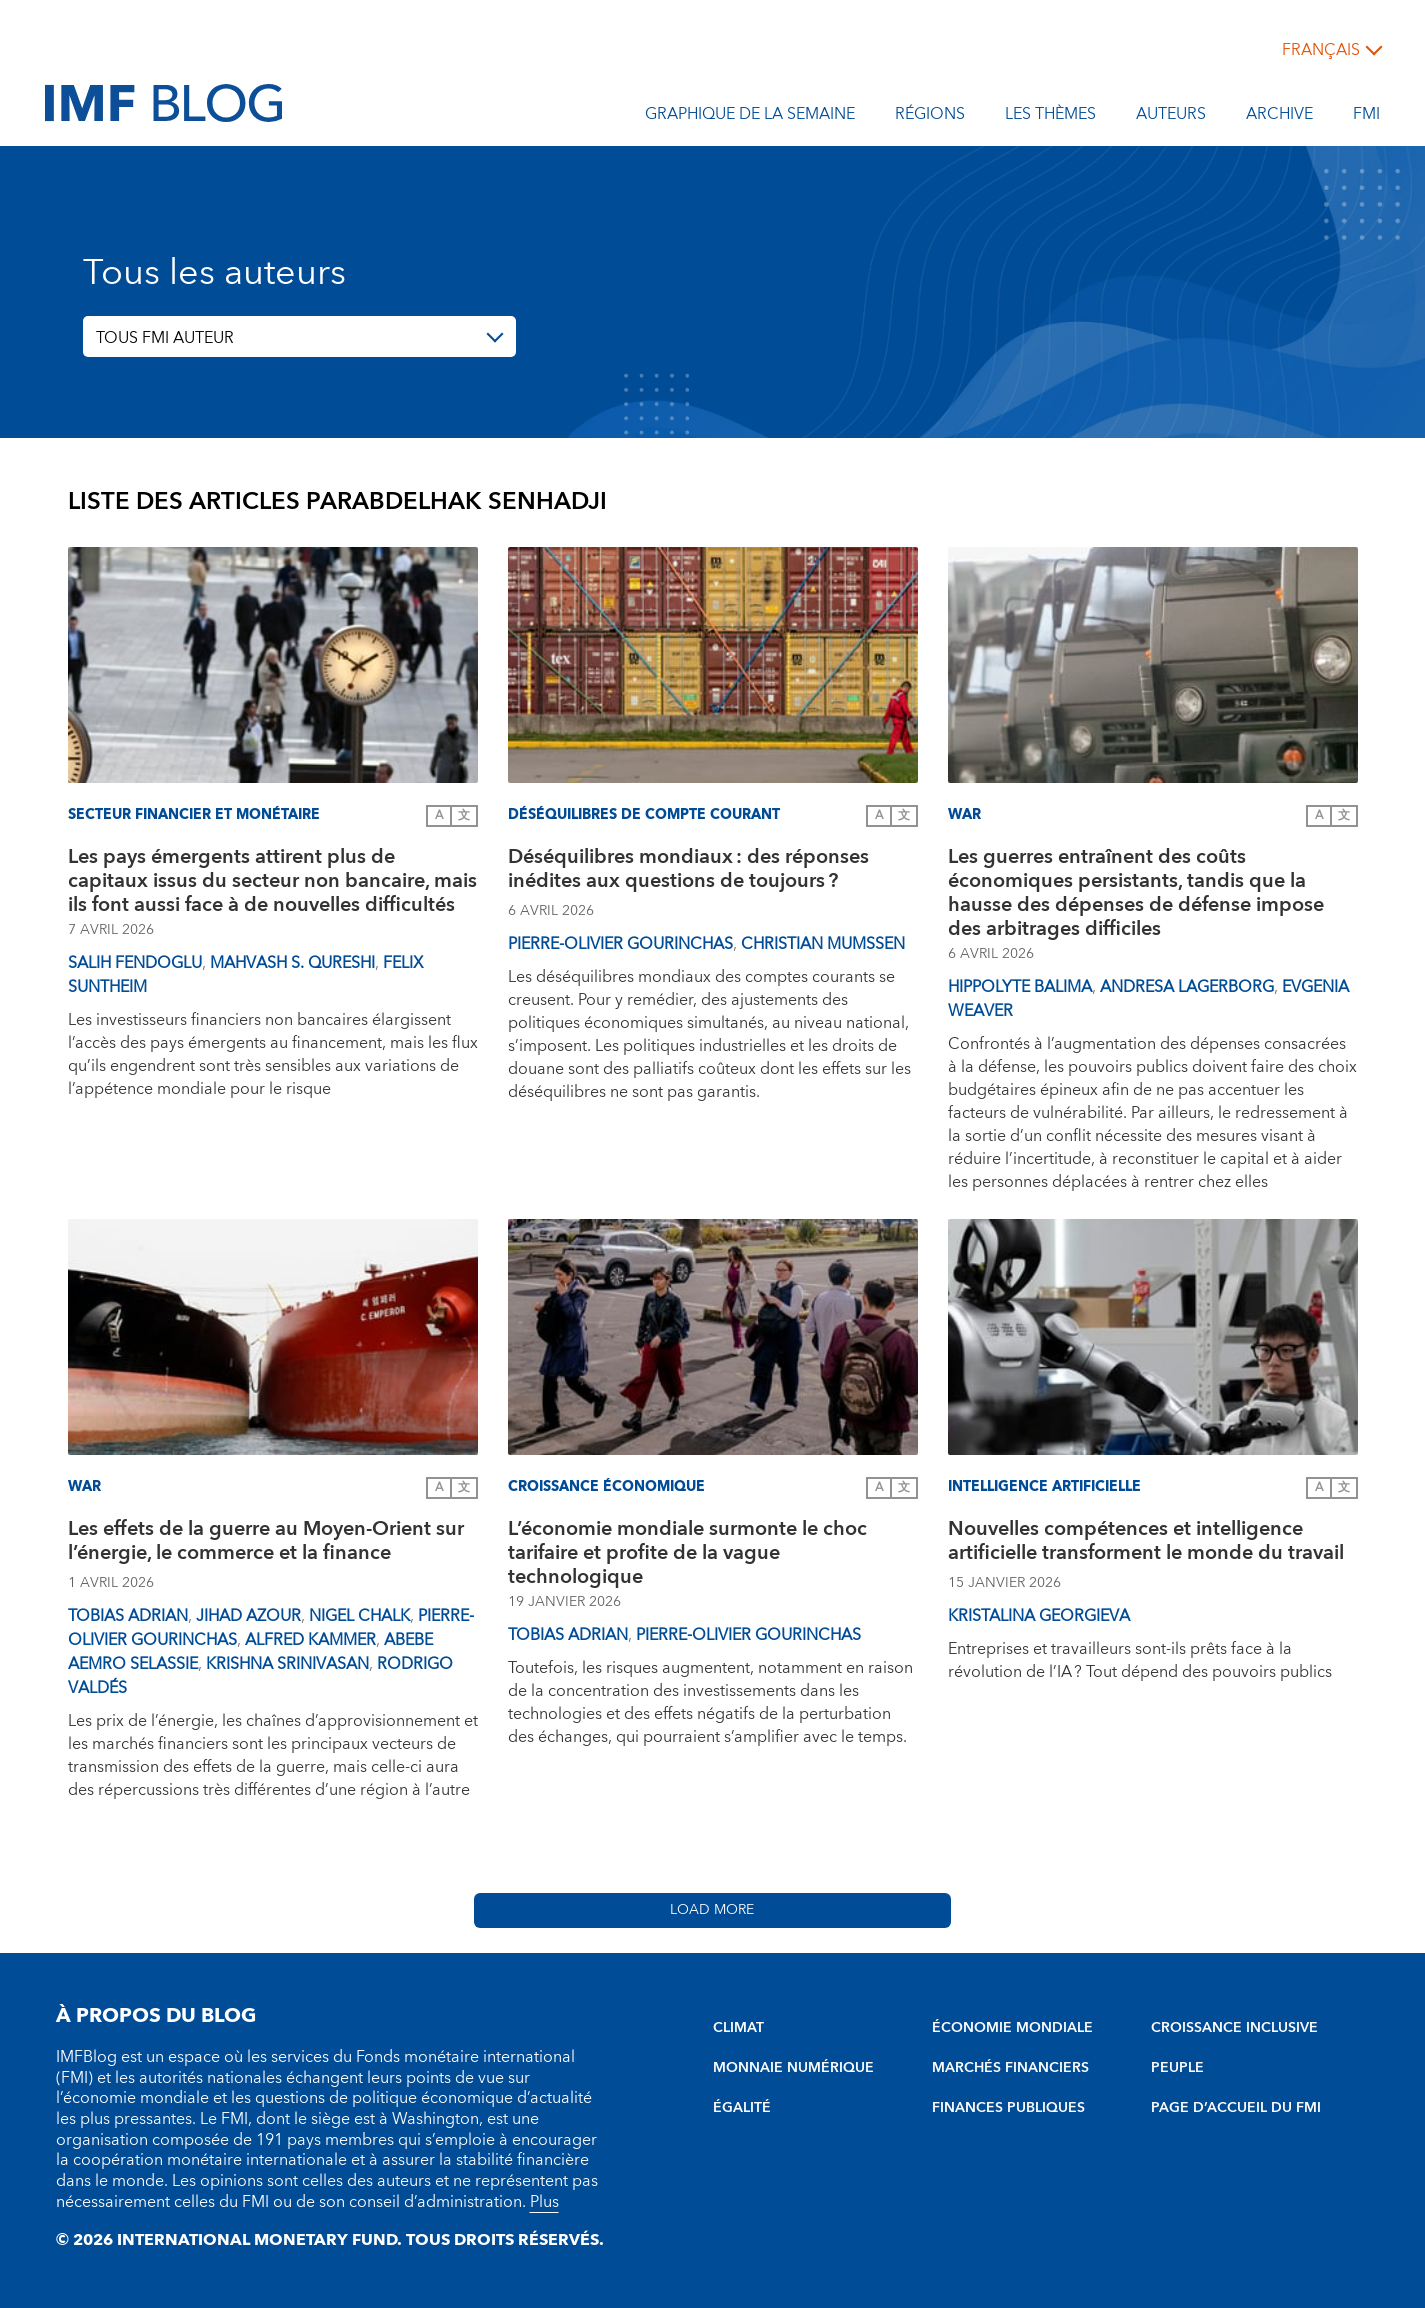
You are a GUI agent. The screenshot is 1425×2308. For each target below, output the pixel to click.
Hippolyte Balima (1020, 987)
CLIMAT (738, 2028)
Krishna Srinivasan (287, 1664)
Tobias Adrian (128, 1616)
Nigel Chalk (359, 1616)
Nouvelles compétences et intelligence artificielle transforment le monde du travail (1150, 1543)
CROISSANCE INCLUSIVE (1234, 2028)
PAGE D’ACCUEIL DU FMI (1236, 2108)
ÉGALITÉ (742, 2108)
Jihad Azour (248, 1616)
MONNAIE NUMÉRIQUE (793, 2068)
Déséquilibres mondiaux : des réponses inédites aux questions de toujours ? (688, 871)
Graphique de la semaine (750, 117)
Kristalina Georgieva (1039, 1616)
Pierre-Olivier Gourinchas (620, 944)
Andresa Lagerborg (1187, 987)
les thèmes (1050, 117)
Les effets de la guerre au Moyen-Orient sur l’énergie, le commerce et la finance (266, 1543)
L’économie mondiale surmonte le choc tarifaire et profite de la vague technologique (687, 1553)
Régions (930, 117)
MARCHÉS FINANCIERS (1010, 2068)
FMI (1366, 117)
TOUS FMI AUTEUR (165, 338)
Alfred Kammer (310, 1640)
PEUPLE (1177, 2068)
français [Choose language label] (1321, 50)
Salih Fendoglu (135, 963)
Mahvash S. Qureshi (292, 963)
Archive (1279, 117)
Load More (712, 1910)
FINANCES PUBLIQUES (1008, 2108)
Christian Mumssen (823, 944)
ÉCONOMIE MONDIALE (1012, 2028)
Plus (544, 2202)
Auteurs (1171, 117)
